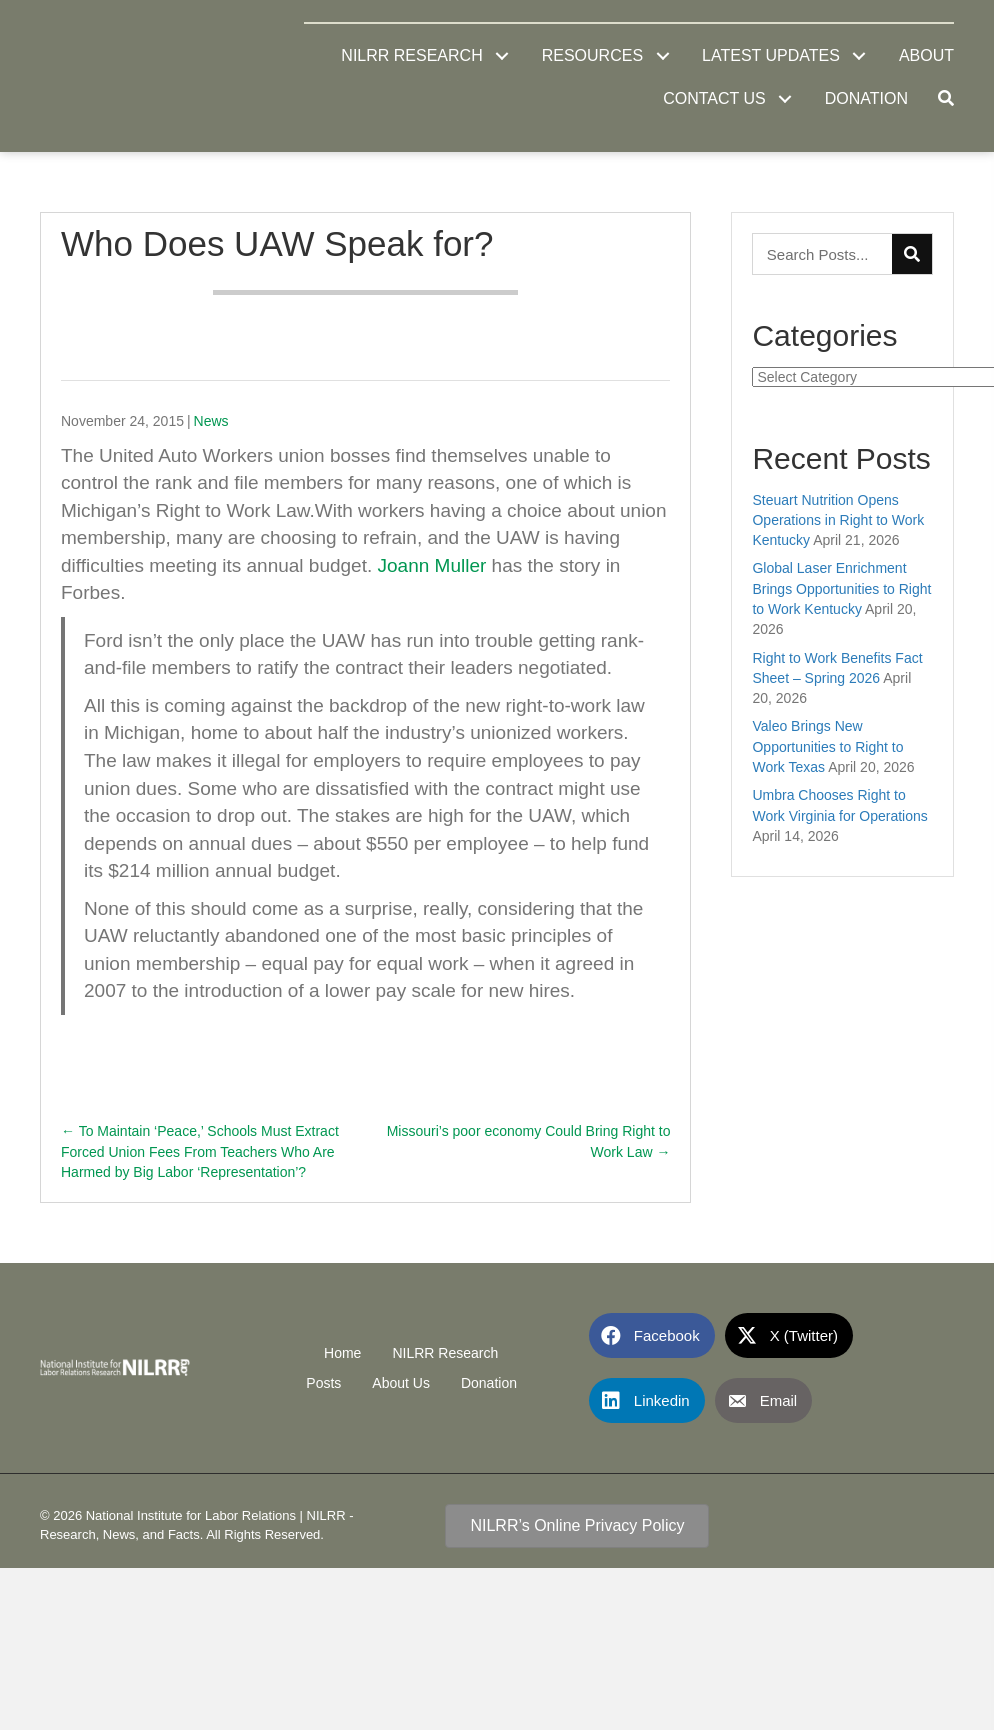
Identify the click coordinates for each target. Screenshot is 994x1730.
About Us (401, 1383)
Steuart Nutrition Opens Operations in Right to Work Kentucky (838, 520)
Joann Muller (432, 565)
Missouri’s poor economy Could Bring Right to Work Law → (529, 1141)
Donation (489, 1383)
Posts (323, 1383)
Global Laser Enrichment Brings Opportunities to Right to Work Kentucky (841, 588)
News (211, 421)
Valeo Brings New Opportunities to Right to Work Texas (827, 746)
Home (342, 1353)
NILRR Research (445, 1353)
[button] (502, 55)
